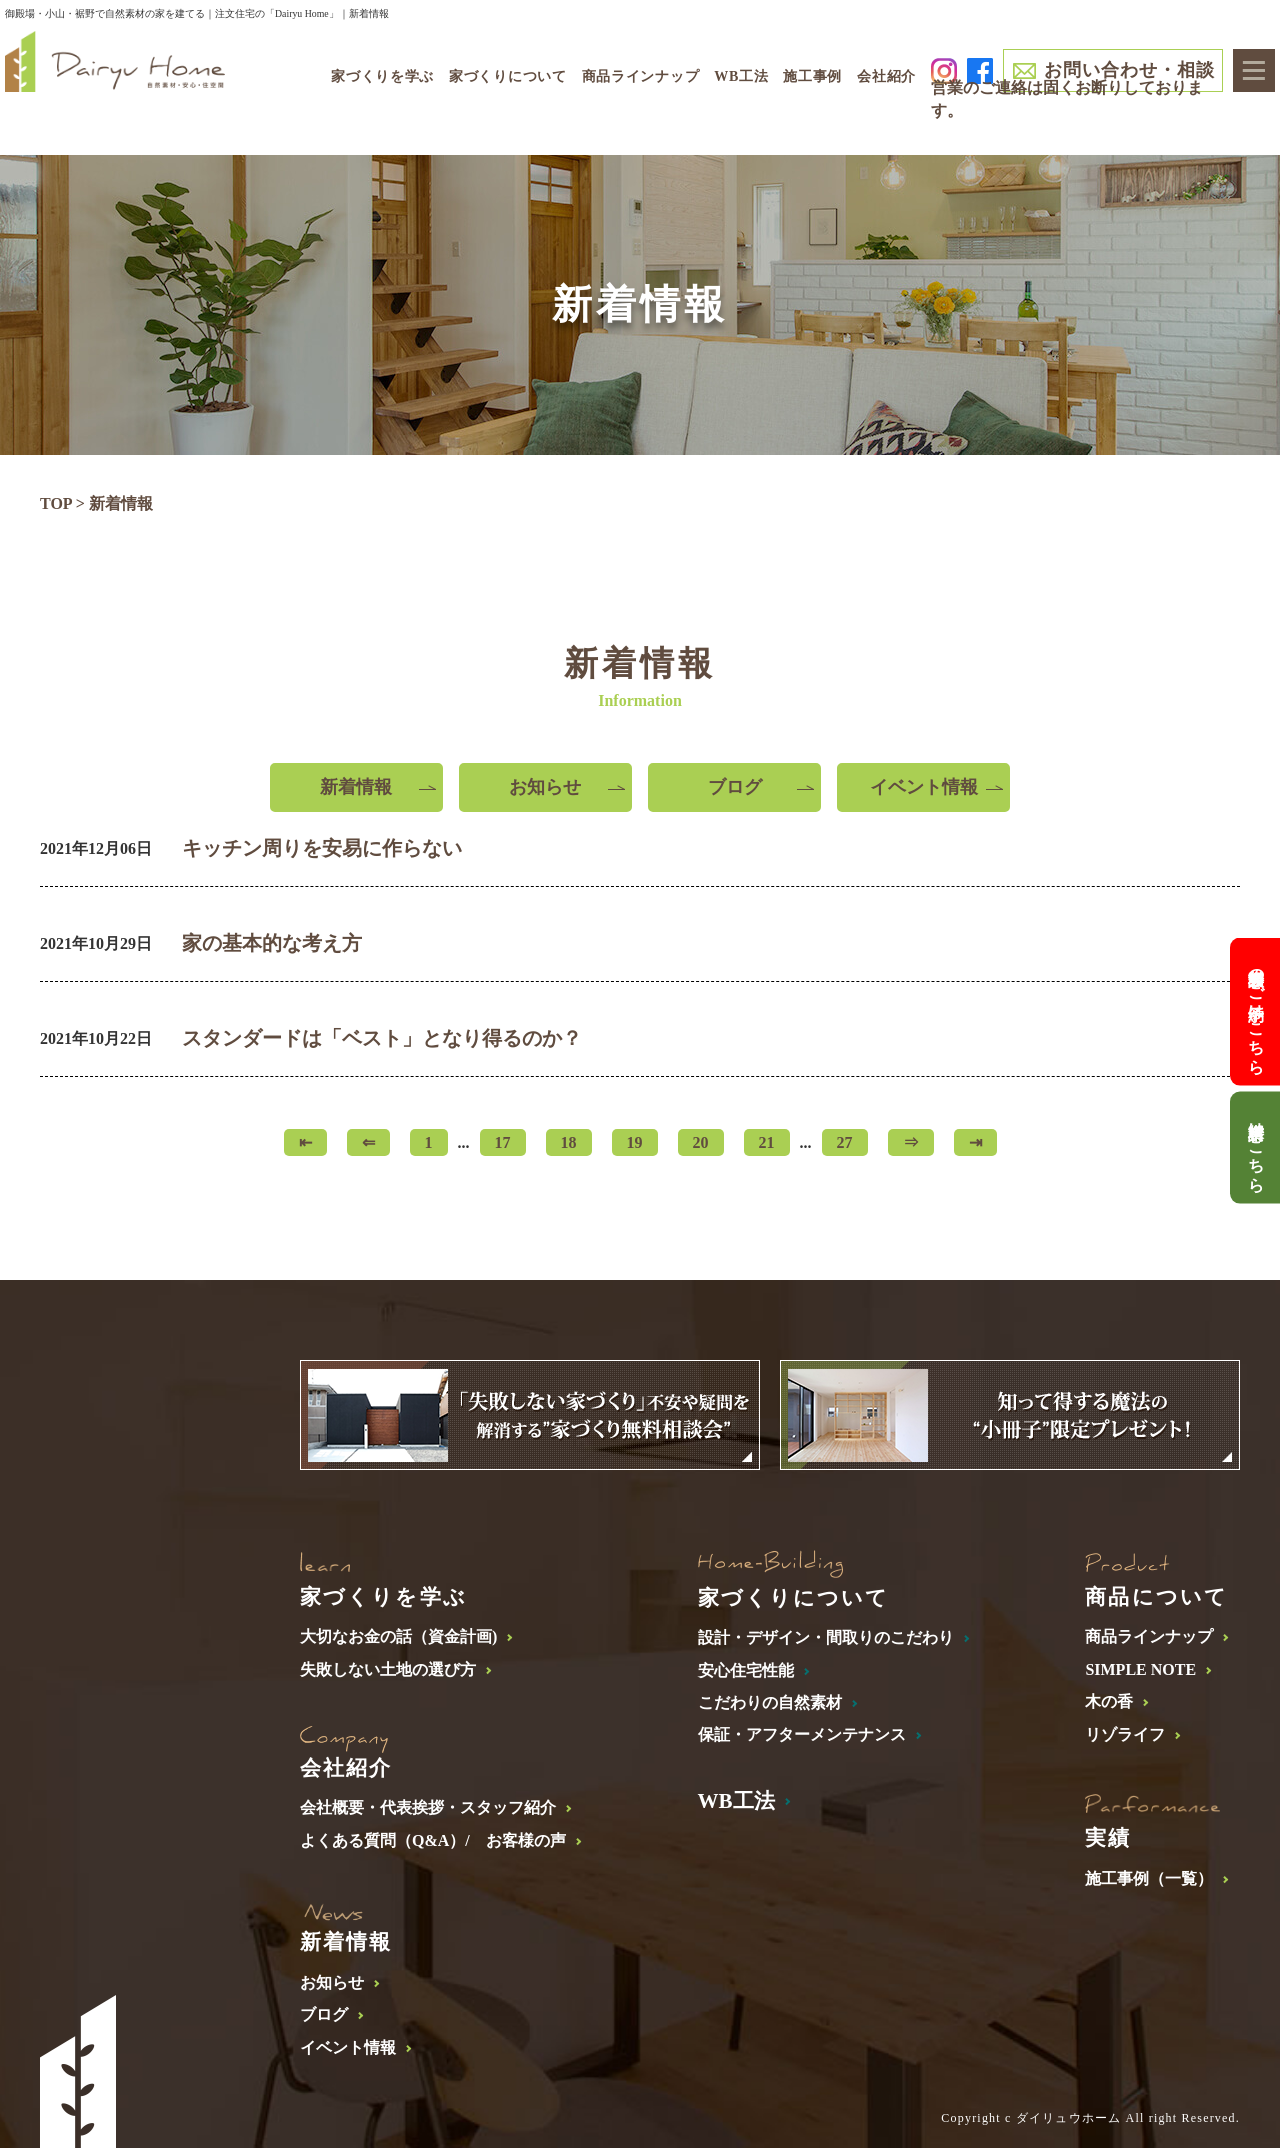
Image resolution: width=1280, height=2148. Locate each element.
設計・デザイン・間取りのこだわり (826, 1637)
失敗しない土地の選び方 (388, 1669)
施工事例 (812, 76)
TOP (56, 503)
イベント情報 (924, 787)
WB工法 (741, 76)
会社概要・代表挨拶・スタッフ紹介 (428, 1807)
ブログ (735, 787)
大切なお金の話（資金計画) (398, 1636)
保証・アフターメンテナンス (802, 1734)
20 (701, 1142)
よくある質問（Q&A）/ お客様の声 (433, 1840)
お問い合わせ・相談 (1129, 70)
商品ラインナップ (1149, 1636)
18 (569, 1142)
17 (503, 1142)
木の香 (1109, 1701)
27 (845, 1142)
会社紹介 (886, 76)
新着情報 (356, 787)
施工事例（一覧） (1149, 1878)
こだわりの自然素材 (770, 1702)
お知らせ (545, 787)
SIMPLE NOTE (1140, 1669)
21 (767, 1142)
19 (635, 1142)
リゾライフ (1125, 1734)
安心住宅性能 (746, 1670)
